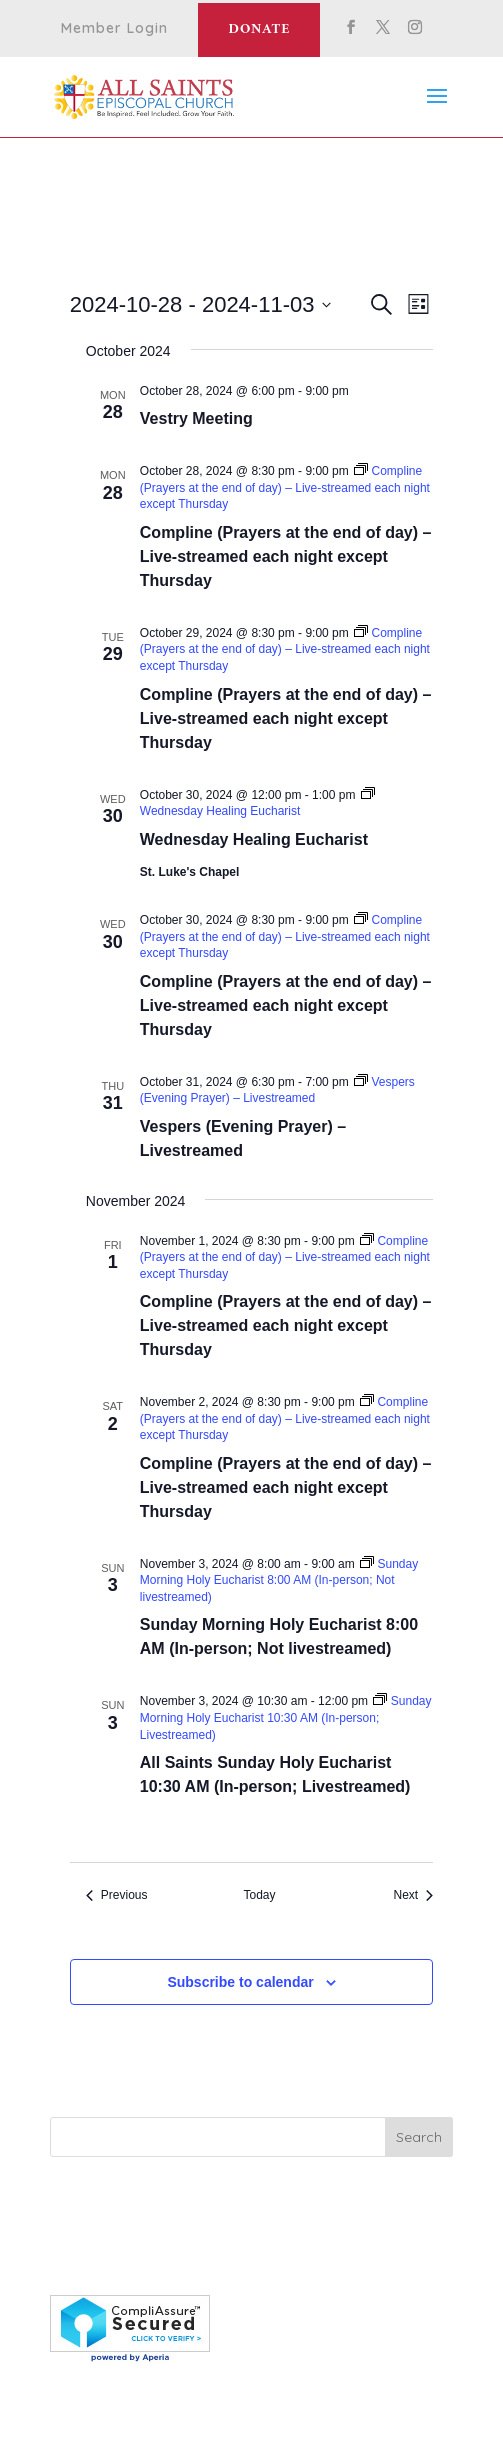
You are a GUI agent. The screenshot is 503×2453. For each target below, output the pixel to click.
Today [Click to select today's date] (259, 1895)
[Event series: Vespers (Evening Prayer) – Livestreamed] (277, 1090)
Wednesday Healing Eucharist (254, 839)
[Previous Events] (117, 1895)
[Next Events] (413, 1895)
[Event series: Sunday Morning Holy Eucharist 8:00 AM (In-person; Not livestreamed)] (279, 1580)
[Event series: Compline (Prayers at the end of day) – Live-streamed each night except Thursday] (285, 487)
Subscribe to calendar (240, 1982)
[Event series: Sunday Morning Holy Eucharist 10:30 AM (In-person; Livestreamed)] (286, 1717)
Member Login (114, 29)
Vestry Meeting (196, 418)
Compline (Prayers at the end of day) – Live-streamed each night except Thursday (286, 556)
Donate (259, 29)
